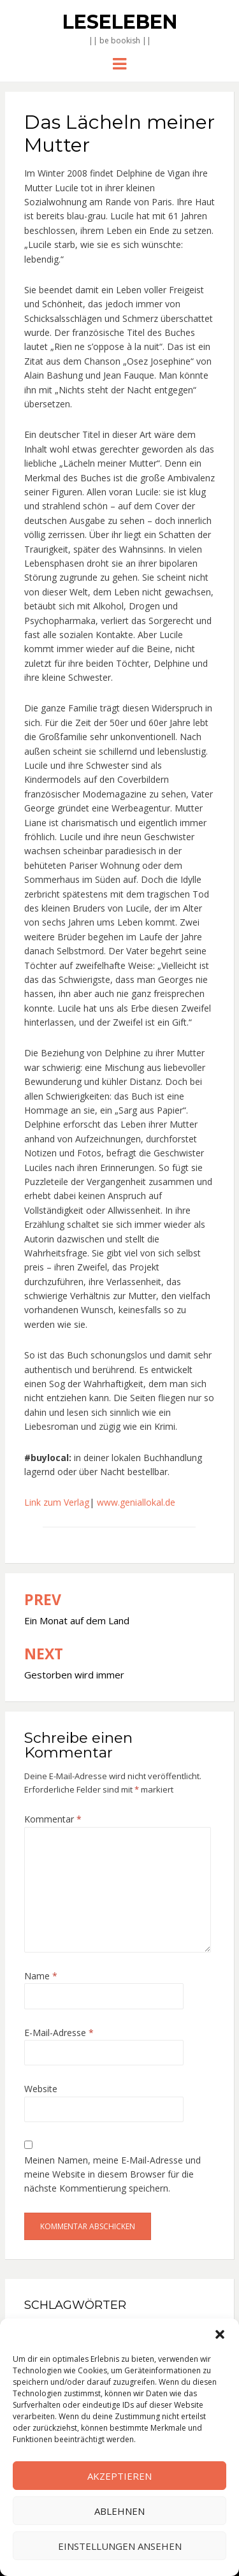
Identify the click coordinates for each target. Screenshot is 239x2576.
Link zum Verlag (56, 1502)
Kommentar (53, 1819)
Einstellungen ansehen (120, 2546)
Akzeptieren (119, 2476)
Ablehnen (119, 2511)
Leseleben (119, 22)
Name (40, 1976)
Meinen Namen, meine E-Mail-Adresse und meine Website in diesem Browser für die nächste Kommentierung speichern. (112, 2174)
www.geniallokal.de (136, 1502)
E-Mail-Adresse (59, 2033)
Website (40, 2089)
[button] (220, 2334)
